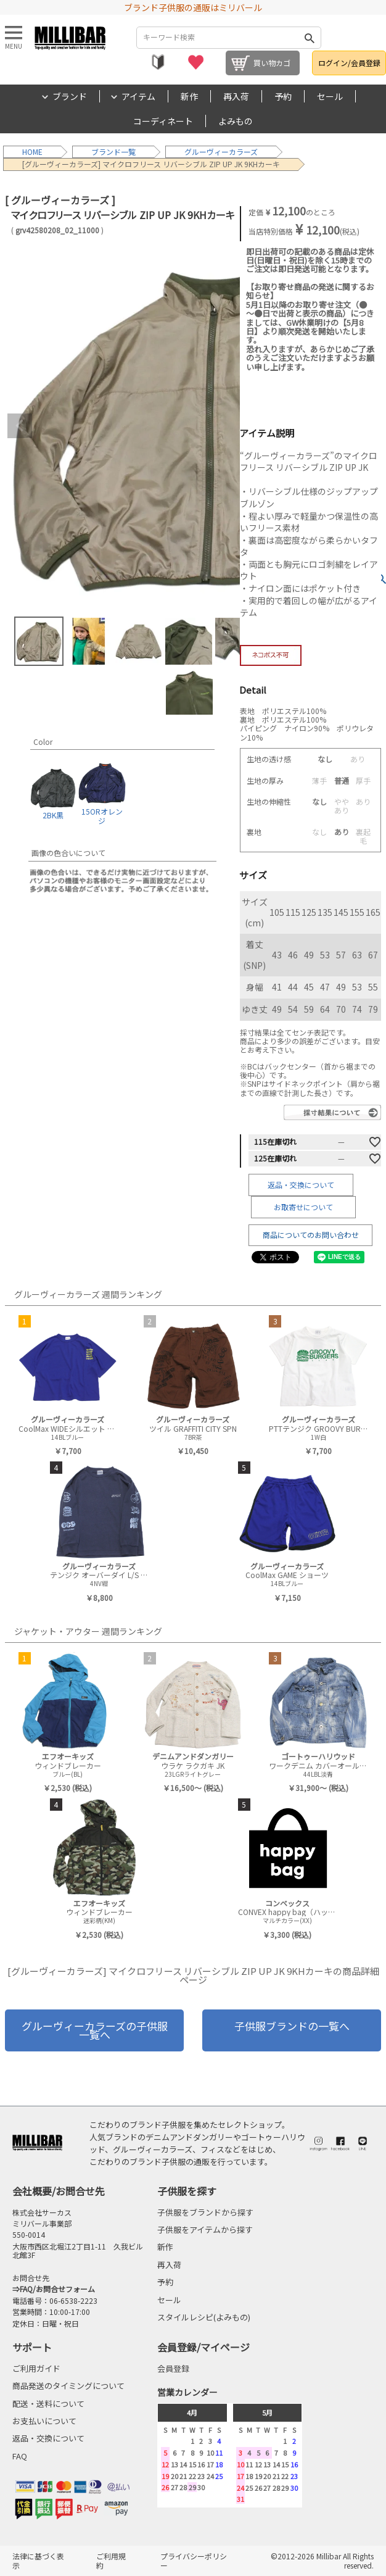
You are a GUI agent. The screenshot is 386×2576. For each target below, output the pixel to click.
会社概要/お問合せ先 (58, 2191)
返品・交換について (301, 1184)
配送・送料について (48, 2403)
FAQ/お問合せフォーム (57, 2288)
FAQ (19, 2456)
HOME (32, 151)
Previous (19, 425)
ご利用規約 (111, 2560)
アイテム (138, 96)
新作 (189, 96)
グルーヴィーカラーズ (221, 151)
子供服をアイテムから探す (205, 2229)
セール (330, 96)
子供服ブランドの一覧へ (292, 2026)
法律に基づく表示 (38, 2560)
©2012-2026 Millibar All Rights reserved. (322, 2560)
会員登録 (173, 2368)
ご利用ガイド (36, 2368)
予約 (283, 96)
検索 (310, 37)
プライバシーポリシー (193, 2560)
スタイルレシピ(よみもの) (203, 2317)
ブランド (69, 96)
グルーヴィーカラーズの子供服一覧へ (95, 2030)
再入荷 (236, 96)
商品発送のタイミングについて (68, 2385)
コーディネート (163, 121)
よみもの (235, 121)
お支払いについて (44, 2421)
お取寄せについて (303, 1207)
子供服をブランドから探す (205, 2212)
